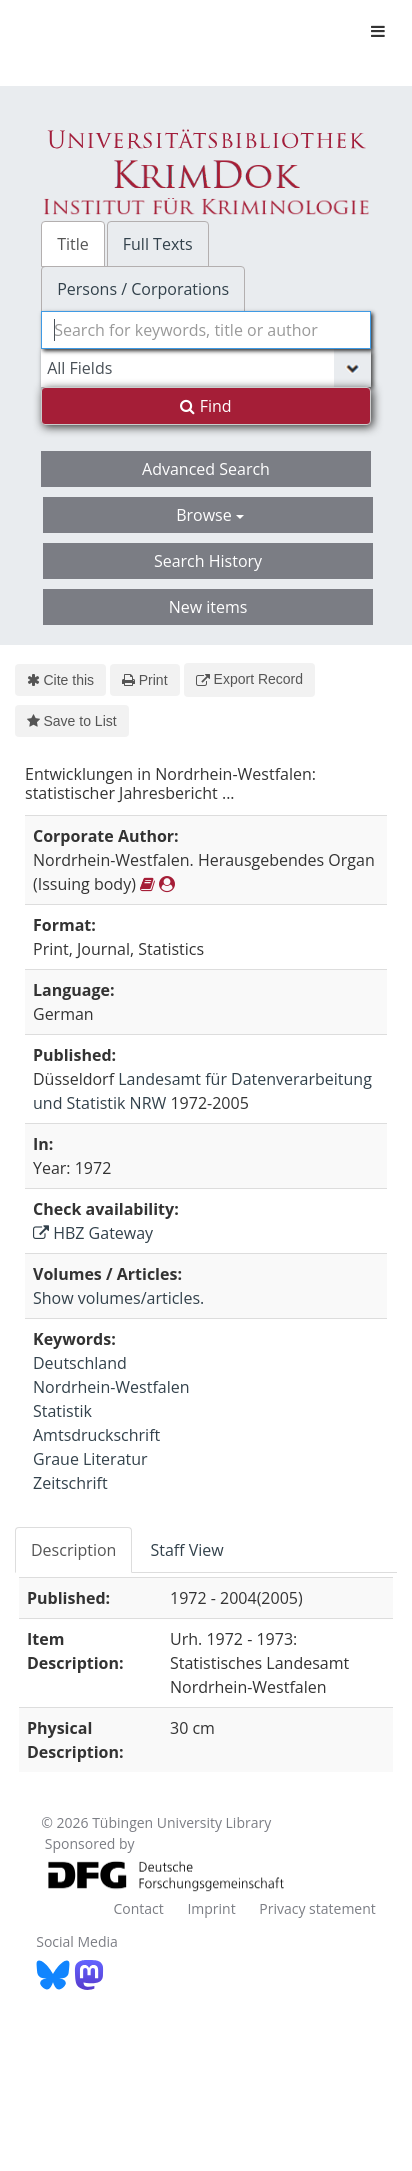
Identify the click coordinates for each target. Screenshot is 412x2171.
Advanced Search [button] (206, 469)
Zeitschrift (70, 1483)
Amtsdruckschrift (96, 1435)
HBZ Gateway (93, 1233)
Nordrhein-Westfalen (111, 1387)
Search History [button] (208, 561)
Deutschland (80, 1363)
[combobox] (206, 330)
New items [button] (208, 607)
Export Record (249, 679)
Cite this (60, 680)
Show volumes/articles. (118, 1298)
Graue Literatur (90, 1459)
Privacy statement (317, 1908)
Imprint (211, 1908)
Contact (138, 1908)
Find (205, 406)
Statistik (62, 1411)
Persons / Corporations (143, 289)
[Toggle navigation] (378, 31)
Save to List (72, 721)
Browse (210, 515)
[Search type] (206, 368)
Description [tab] (73, 1550)
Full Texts (158, 244)
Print (144, 680)
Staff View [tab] (186, 1550)
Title (73, 244)
